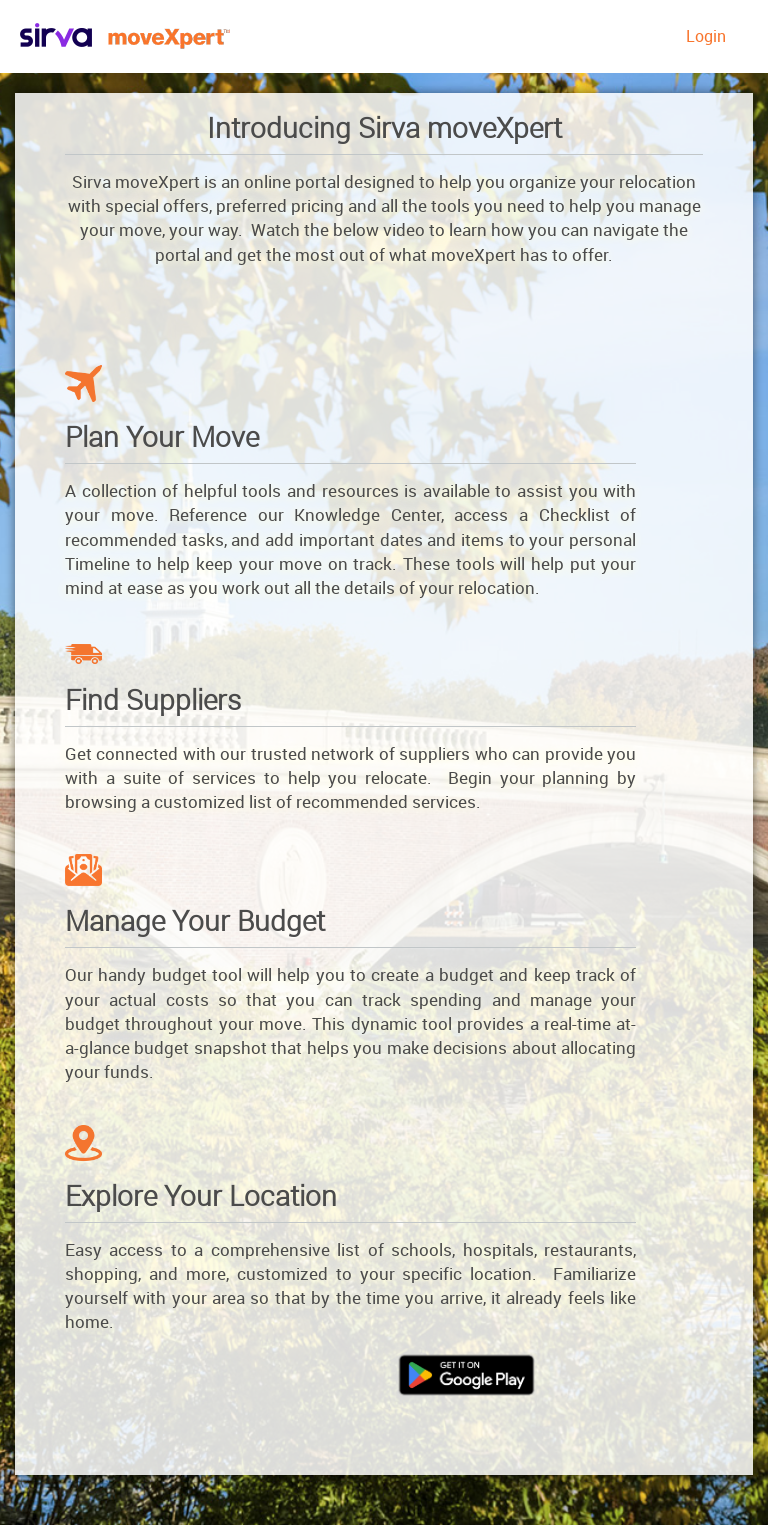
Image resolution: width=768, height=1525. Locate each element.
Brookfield (161, 38)
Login (706, 36)
